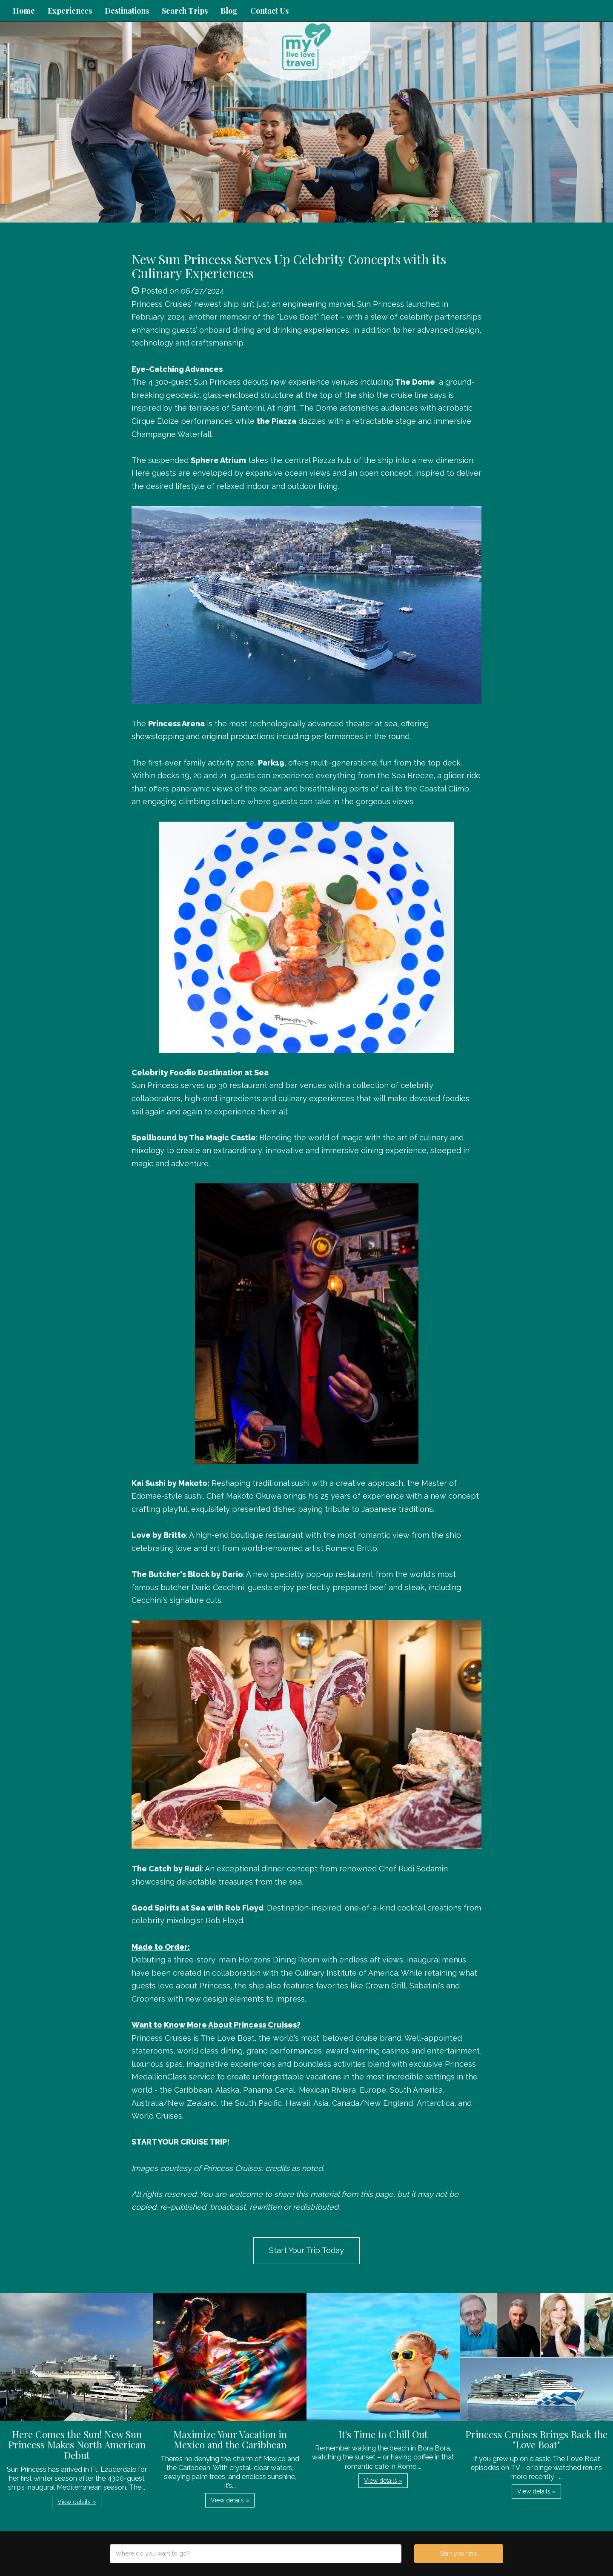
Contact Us (269, 11)
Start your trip (458, 2553)
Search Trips (185, 11)
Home (24, 11)
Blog (229, 11)
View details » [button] (76, 2502)
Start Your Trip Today (306, 2250)
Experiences (70, 11)
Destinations (127, 11)
